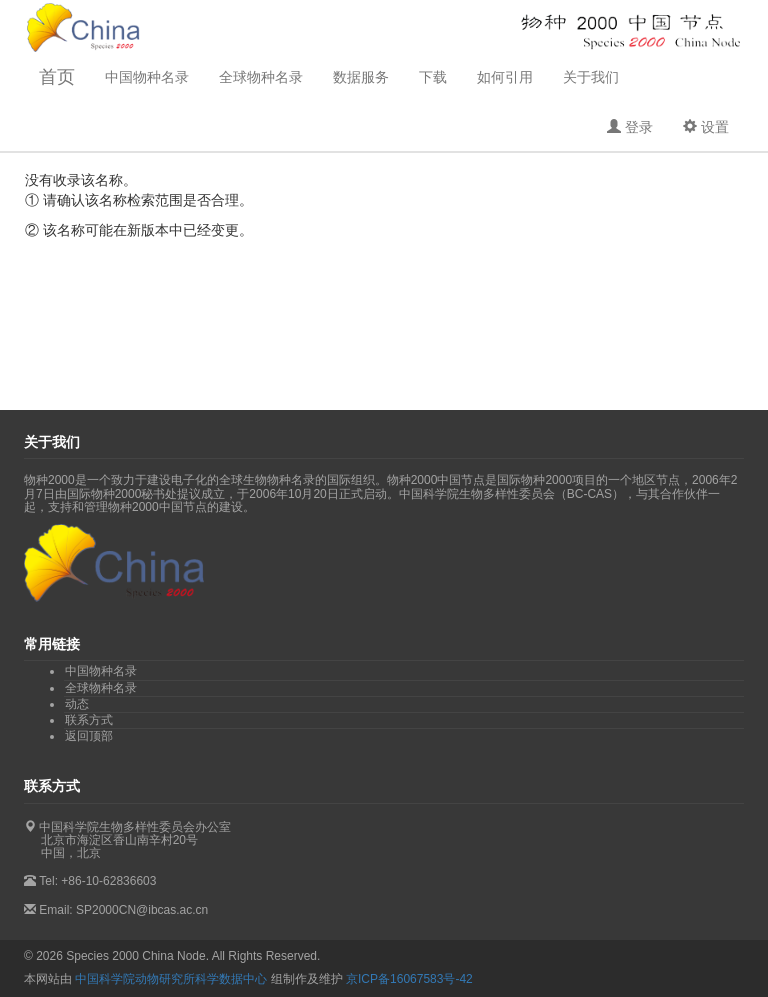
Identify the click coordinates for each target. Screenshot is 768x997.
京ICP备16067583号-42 (409, 979)
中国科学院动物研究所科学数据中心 (171, 979)
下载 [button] (433, 77)
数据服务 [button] (361, 77)
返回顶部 (89, 736)
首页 (57, 77)
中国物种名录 (101, 671)
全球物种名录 (261, 77)
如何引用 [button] (505, 77)
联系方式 (89, 720)
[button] (630, 127)
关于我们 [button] (591, 77)
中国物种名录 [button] (147, 77)
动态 (77, 704)
